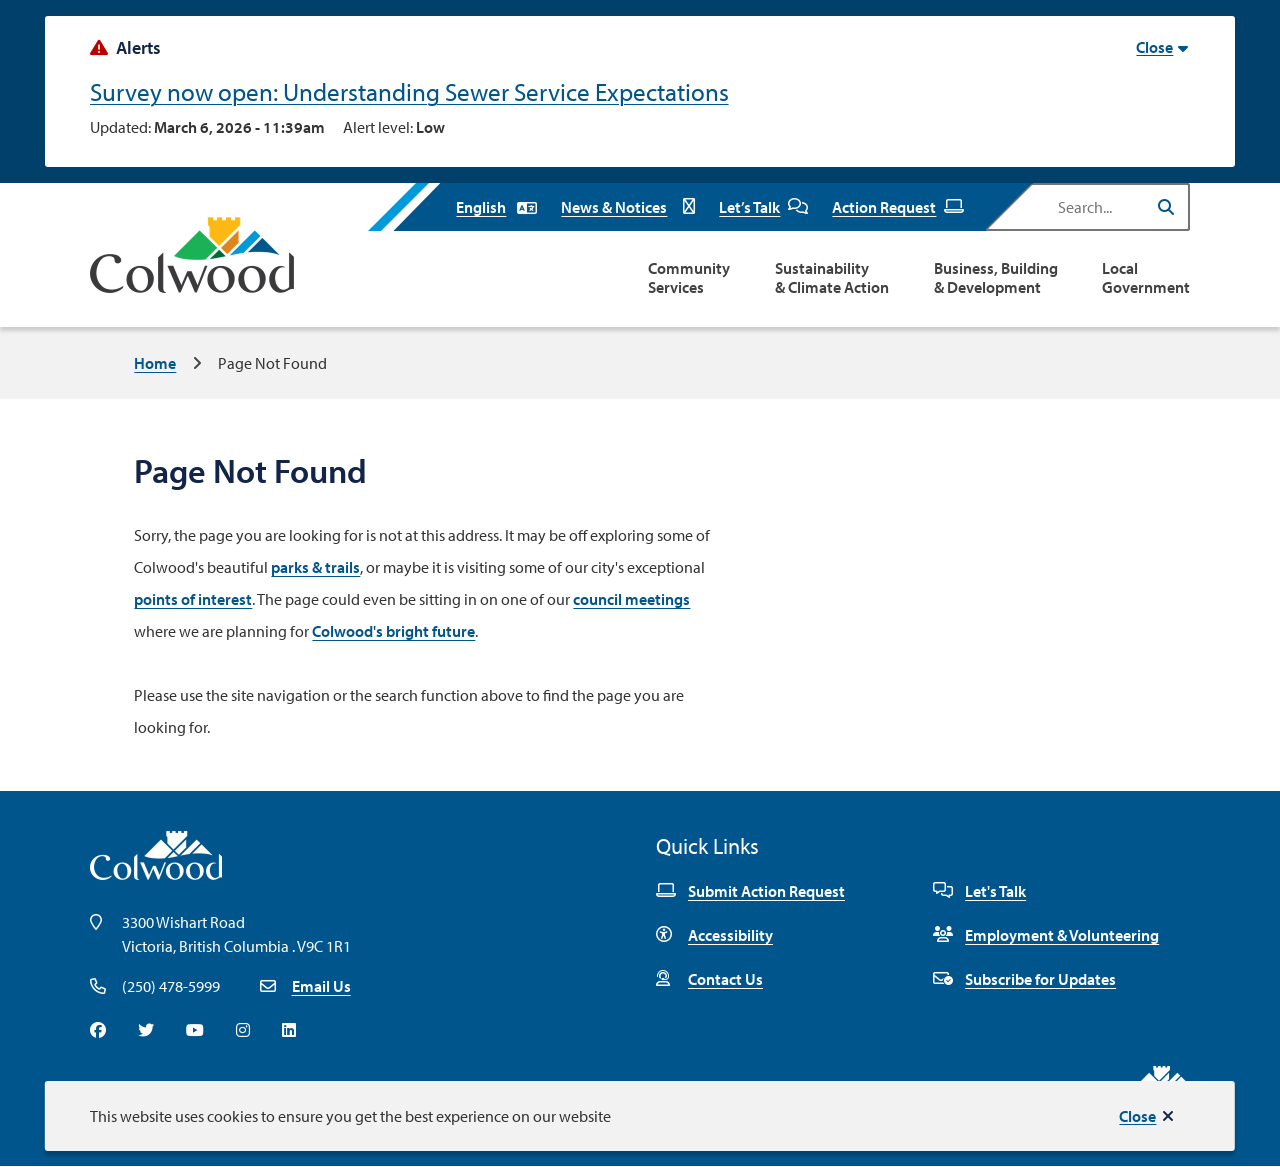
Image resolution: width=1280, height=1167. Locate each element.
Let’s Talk (763, 207)
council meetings (631, 599)
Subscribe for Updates (1024, 979)
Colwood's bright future (393, 631)
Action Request (898, 207)
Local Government (1146, 278)
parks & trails (315, 567)
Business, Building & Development (996, 278)
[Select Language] (496, 207)
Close (1137, 1116)
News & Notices (628, 207)
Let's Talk (979, 891)
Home (155, 363)
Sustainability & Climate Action (832, 278)
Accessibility (714, 935)
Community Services (689, 278)
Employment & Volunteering (1046, 935)
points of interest (193, 599)
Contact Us (709, 979)
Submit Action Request (750, 891)
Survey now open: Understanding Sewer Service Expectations (409, 91)
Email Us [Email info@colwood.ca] (321, 986)
